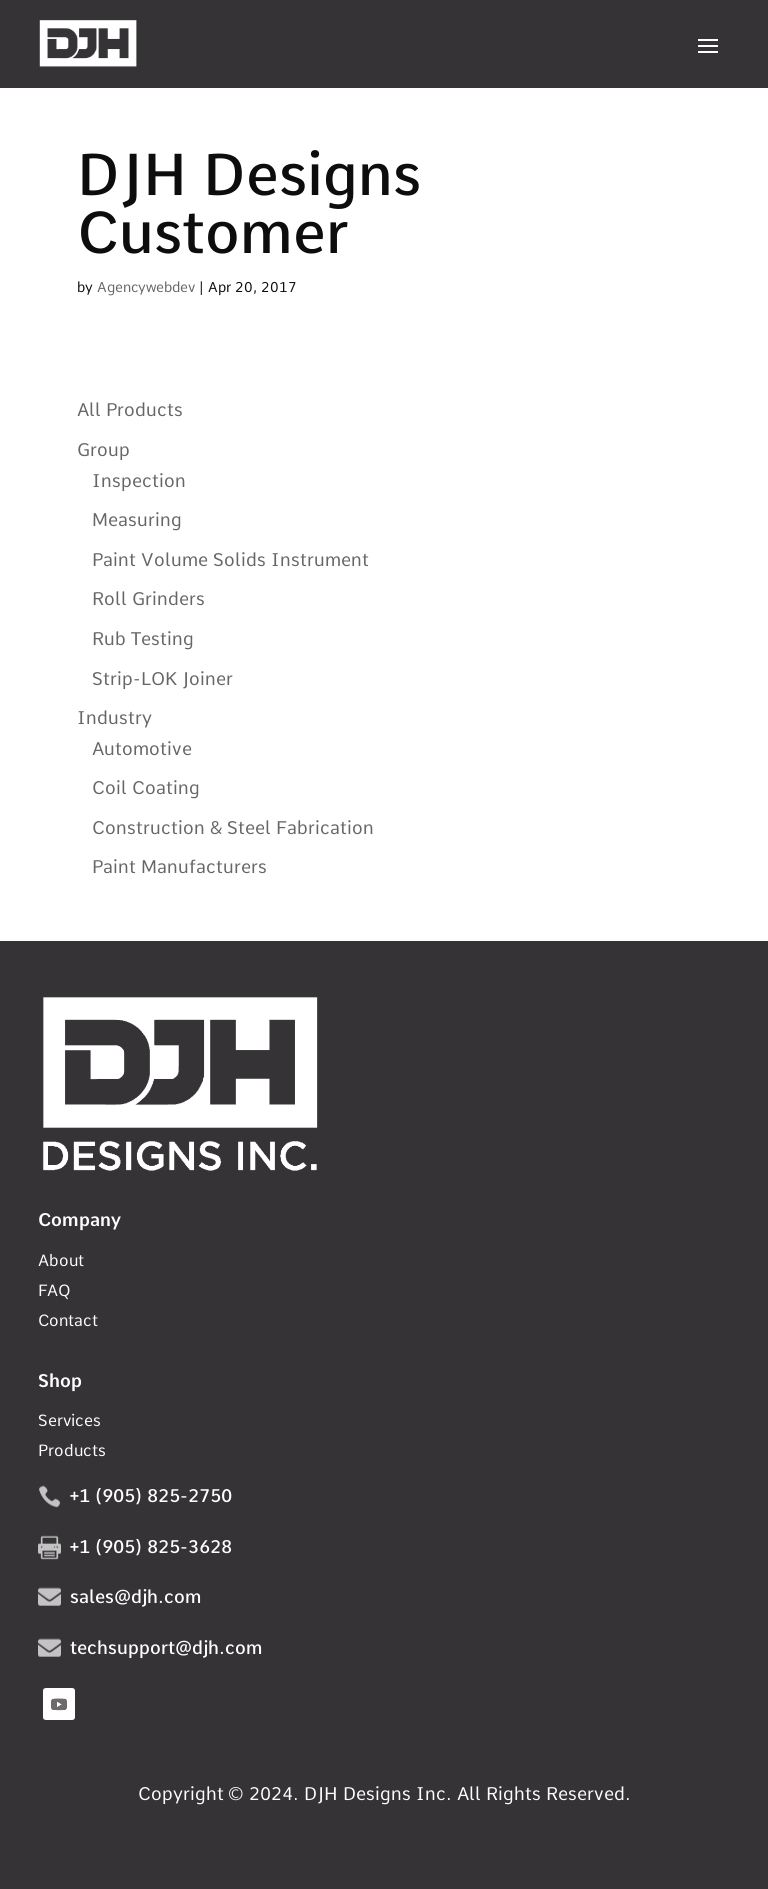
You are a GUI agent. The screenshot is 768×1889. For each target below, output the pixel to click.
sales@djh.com (135, 1596)
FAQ (54, 1292)
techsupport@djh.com (166, 1647)
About (61, 1262)
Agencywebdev (146, 287)
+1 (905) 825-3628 (151, 1546)
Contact (68, 1322)
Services (69, 1422)
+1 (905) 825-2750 (151, 1495)
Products (72, 1452)
